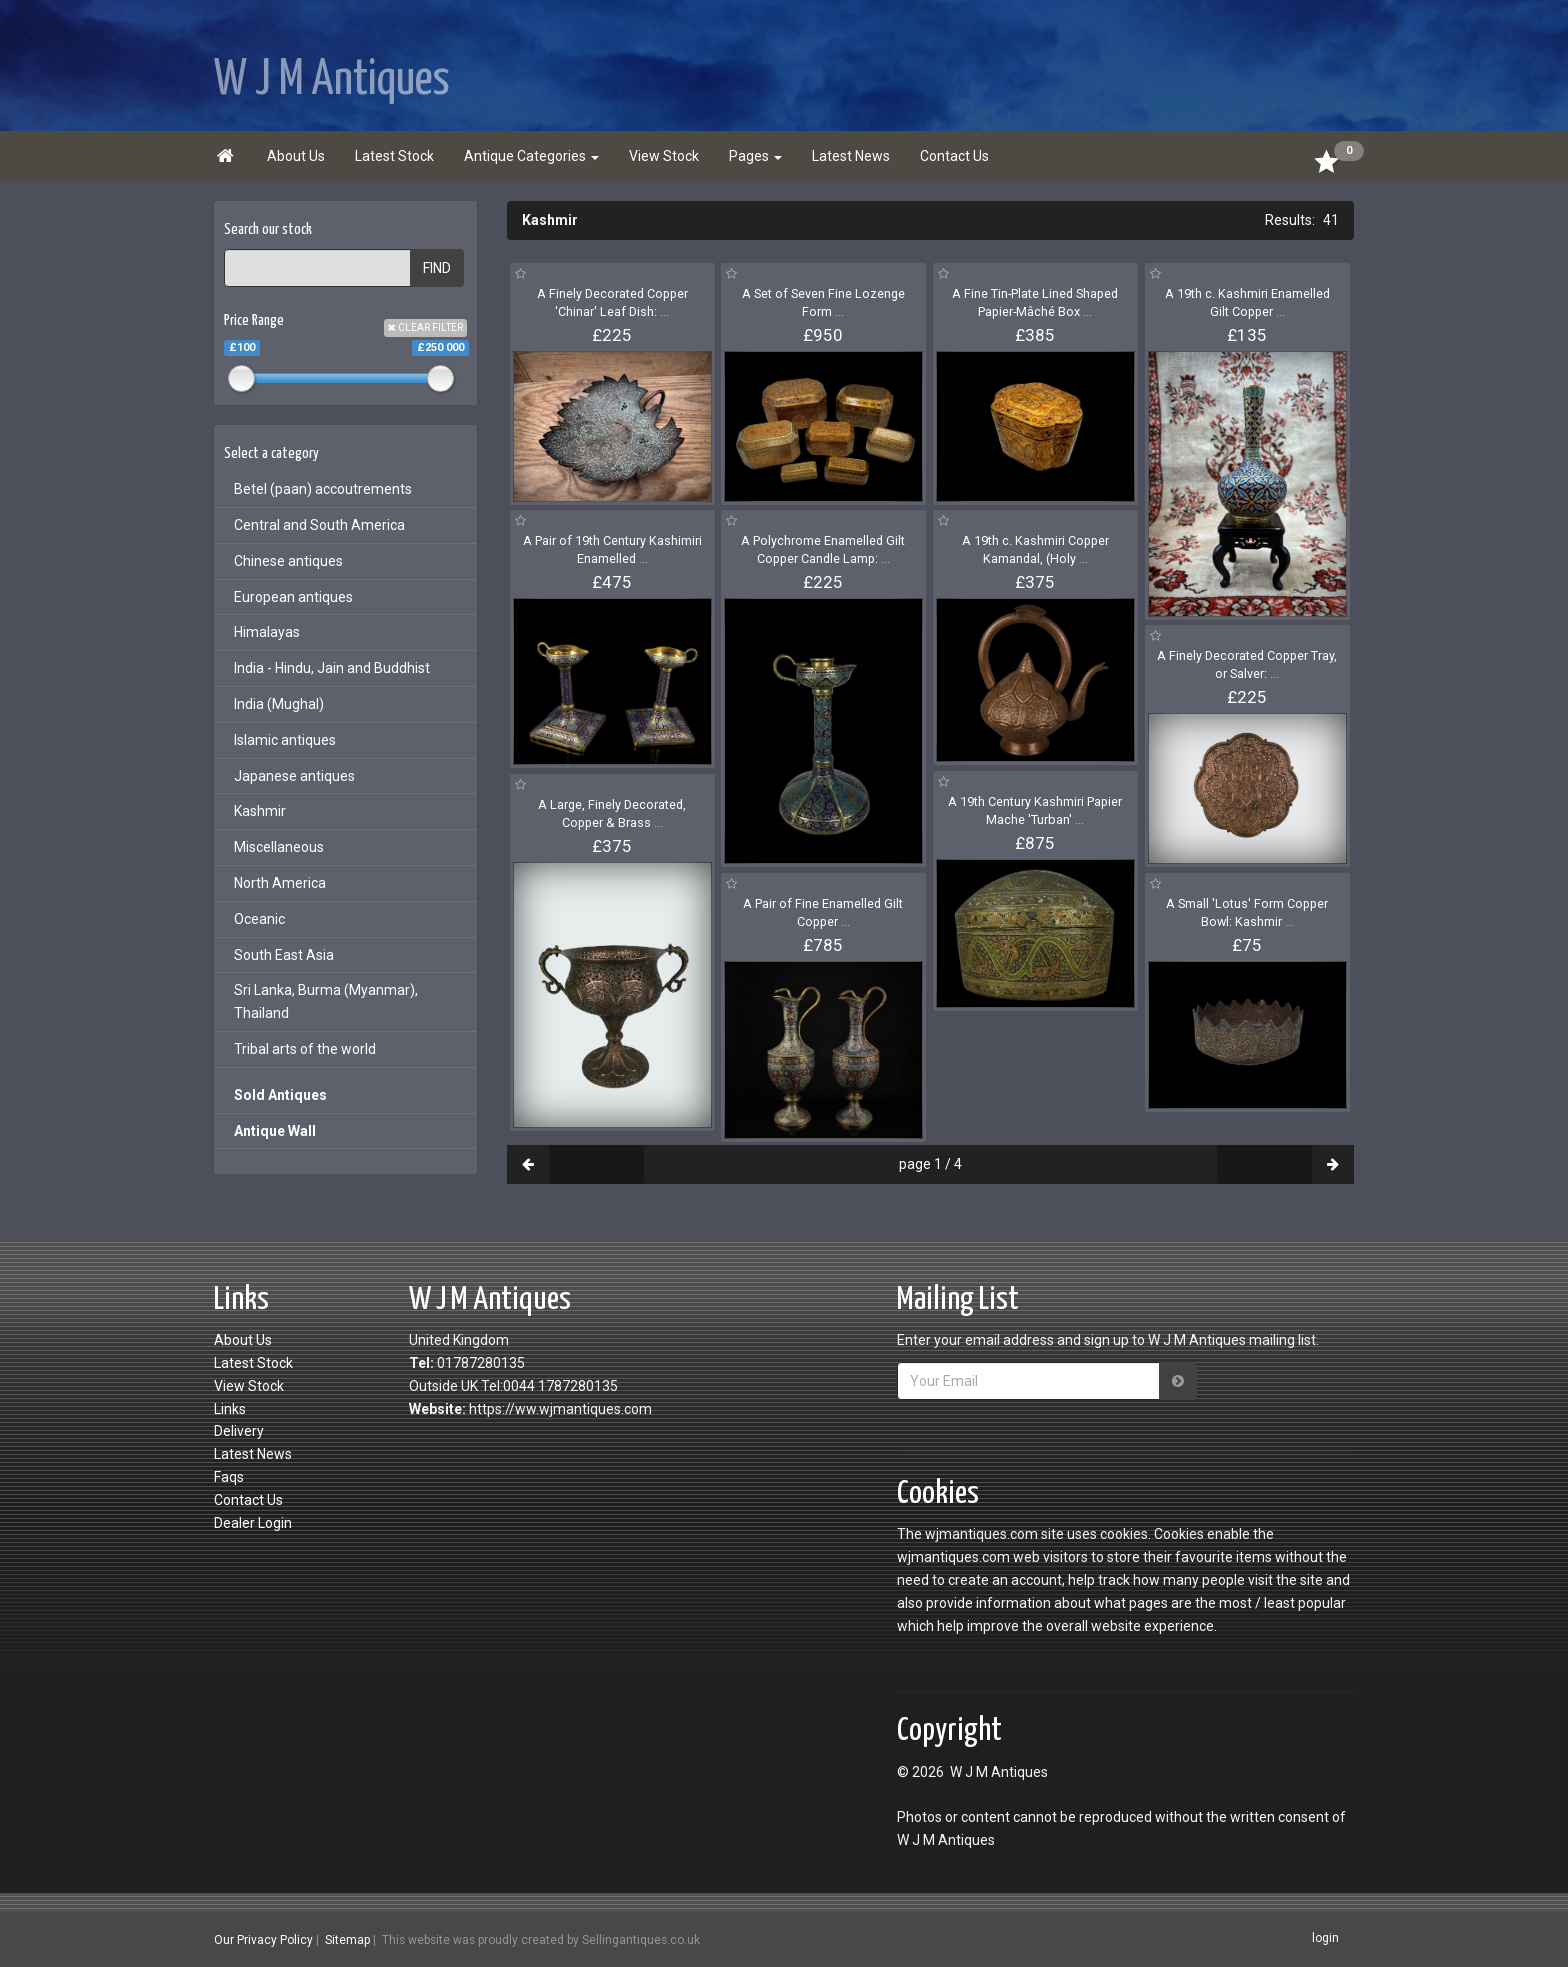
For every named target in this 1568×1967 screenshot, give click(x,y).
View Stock (664, 156)
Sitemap (347, 1940)
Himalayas (267, 632)
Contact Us (954, 156)
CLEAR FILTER (425, 327)
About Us (296, 156)
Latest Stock (394, 156)
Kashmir (260, 811)
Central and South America (319, 525)
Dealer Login (253, 1523)
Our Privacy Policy (263, 1940)
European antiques (293, 597)
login (1325, 1939)
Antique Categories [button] (531, 156)
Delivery (239, 1431)
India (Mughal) (279, 704)
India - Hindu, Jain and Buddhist (332, 668)
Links (230, 1409)
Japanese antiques (294, 776)
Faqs (229, 1477)
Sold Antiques (280, 1095)
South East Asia (284, 955)
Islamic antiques (285, 740)
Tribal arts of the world (305, 1049)
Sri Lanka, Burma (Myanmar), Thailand (326, 1001)
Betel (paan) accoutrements (323, 489)
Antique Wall (275, 1131)
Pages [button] (755, 156)
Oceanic (259, 919)
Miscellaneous (279, 847)
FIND (437, 268)
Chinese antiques (288, 561)
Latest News (851, 156)
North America (280, 883)
